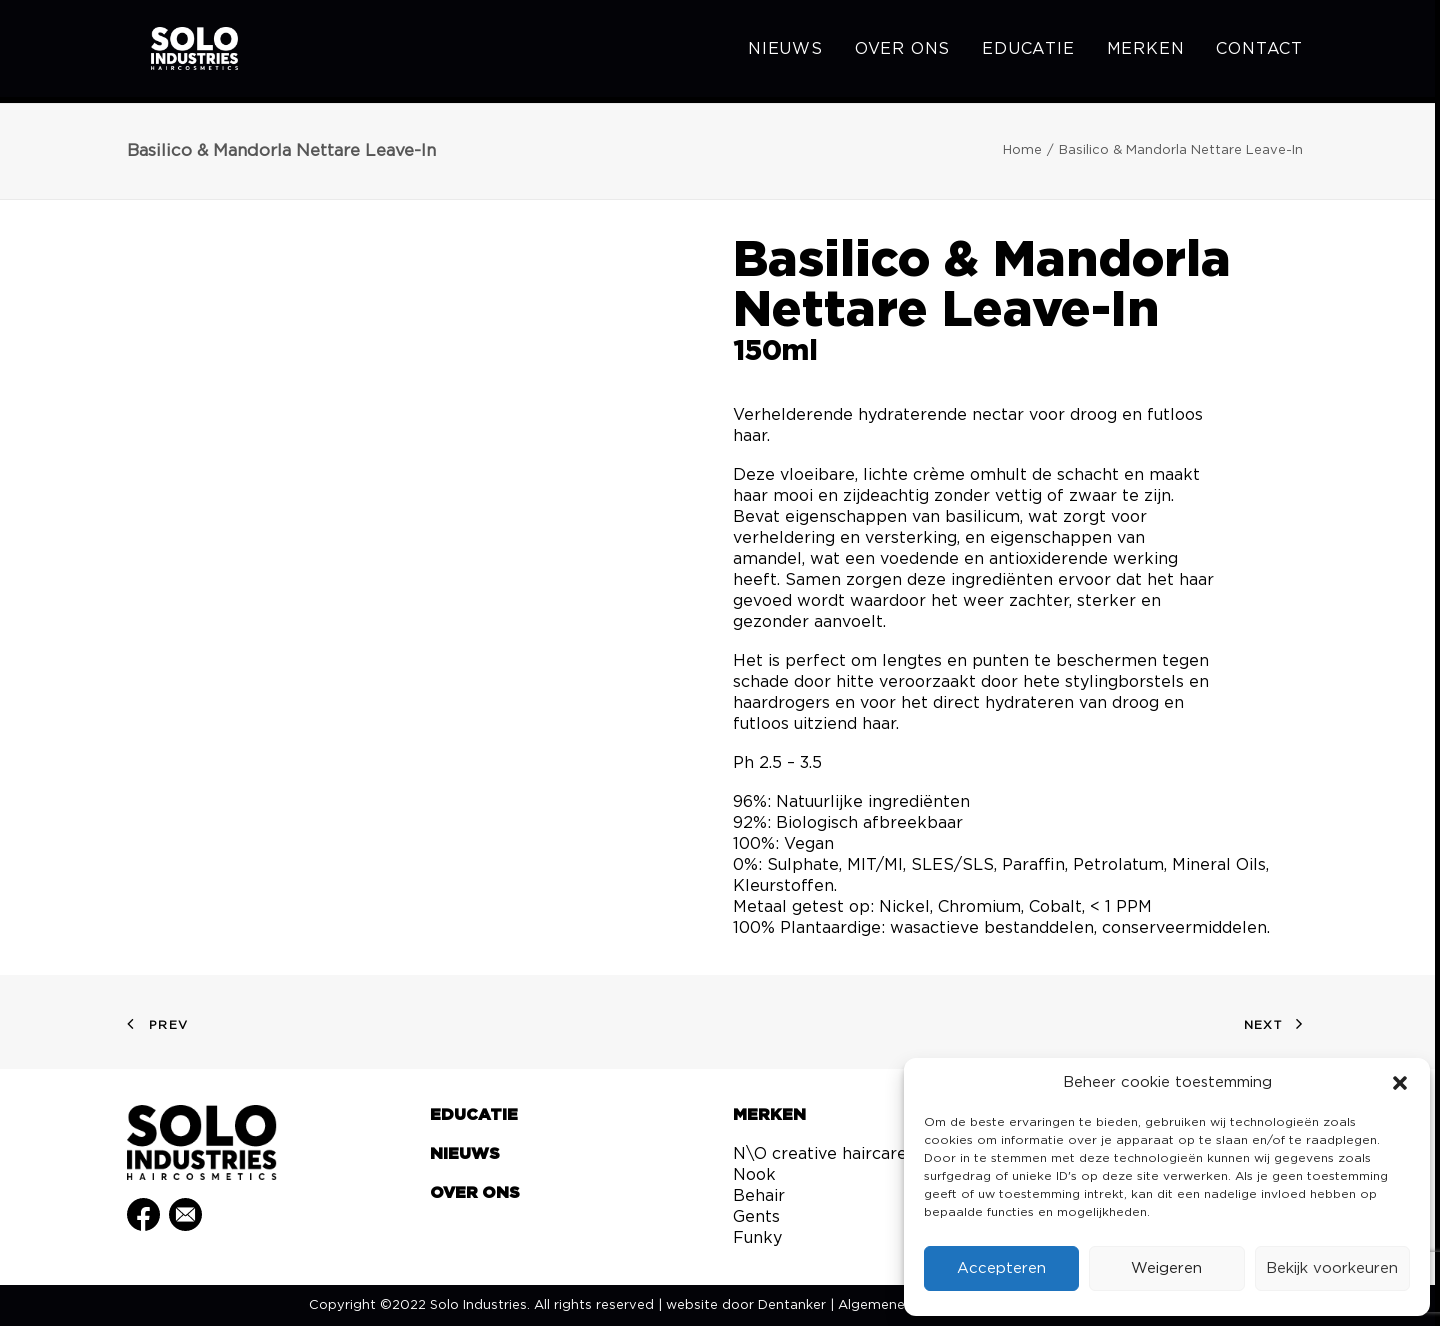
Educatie (1028, 52)
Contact (1259, 52)
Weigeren (1166, 1268)
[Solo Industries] (177, 52)
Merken (1146, 52)
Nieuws (785, 52)
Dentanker (792, 1305)
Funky (757, 1238)
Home (1022, 150)
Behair (759, 1196)
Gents (756, 1217)
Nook (754, 1175)
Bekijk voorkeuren (1332, 1268)
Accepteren (1001, 1268)
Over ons (902, 52)
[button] (1400, 1083)
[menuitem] (792, 52)
